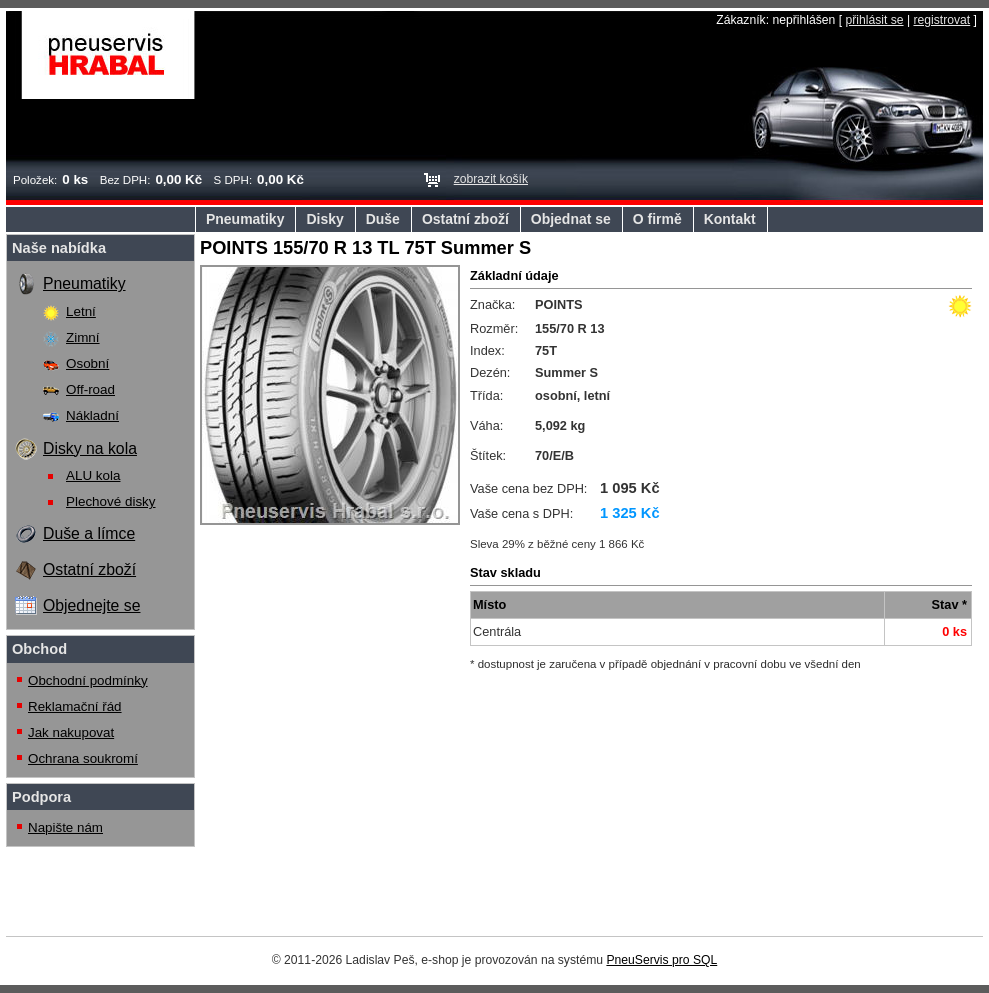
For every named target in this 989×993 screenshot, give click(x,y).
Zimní (83, 337)
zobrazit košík (491, 179)
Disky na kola (90, 448)
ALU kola (93, 475)
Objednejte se (91, 605)
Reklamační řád (75, 706)
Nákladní (92, 415)
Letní (81, 311)
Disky (324, 219)
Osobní (87, 363)
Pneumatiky (245, 219)
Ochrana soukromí (83, 758)
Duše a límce (89, 533)
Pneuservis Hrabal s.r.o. (108, 55)
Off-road (90, 389)
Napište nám (65, 827)
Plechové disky (111, 501)
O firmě (657, 219)
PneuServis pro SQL (661, 960)
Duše (383, 219)
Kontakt (730, 219)
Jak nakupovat (71, 732)
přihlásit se (874, 20)
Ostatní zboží (465, 219)
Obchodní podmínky (88, 680)
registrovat (941, 20)
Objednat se (571, 219)
